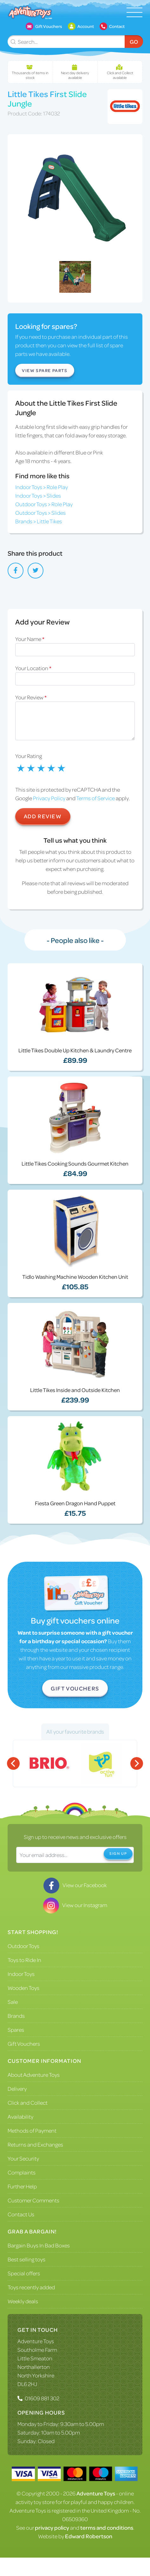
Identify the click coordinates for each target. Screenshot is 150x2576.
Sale (13, 2001)
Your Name (29, 638)
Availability (20, 2116)
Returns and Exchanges (35, 2144)
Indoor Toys (21, 1973)
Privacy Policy (49, 797)
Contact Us (21, 2214)
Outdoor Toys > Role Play (44, 503)
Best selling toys (26, 2259)
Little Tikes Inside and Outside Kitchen (75, 1389)
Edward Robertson (88, 2536)
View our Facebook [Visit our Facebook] (75, 1884)
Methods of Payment (32, 2130)
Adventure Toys (35, 2340)
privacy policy (52, 2527)
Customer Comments (33, 2200)
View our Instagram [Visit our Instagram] (75, 1904)
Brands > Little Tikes (38, 521)
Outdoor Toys (23, 1945)
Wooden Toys (23, 1987)
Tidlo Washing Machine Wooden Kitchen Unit (75, 1276)
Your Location (33, 667)
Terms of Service (95, 797)
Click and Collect (28, 2102)
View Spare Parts (45, 370)
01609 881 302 (42, 2398)
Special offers (24, 2273)
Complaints (22, 2172)
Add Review (43, 816)
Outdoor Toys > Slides (40, 512)
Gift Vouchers (75, 1688)
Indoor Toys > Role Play (41, 486)
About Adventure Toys (34, 2074)
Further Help (22, 2186)
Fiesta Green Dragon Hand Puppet (75, 1503)
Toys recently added (31, 2287)
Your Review (31, 697)
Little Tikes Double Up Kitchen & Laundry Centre (75, 1050)
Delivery (17, 2088)
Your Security (23, 2158)
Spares (16, 2029)
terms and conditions (106, 2527)
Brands (16, 2015)
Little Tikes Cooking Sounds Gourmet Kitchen (75, 1163)
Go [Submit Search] (134, 41)
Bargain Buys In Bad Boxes (39, 2245)
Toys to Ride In (24, 1959)
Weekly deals (23, 2301)
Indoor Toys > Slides (38, 495)
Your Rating (28, 755)
